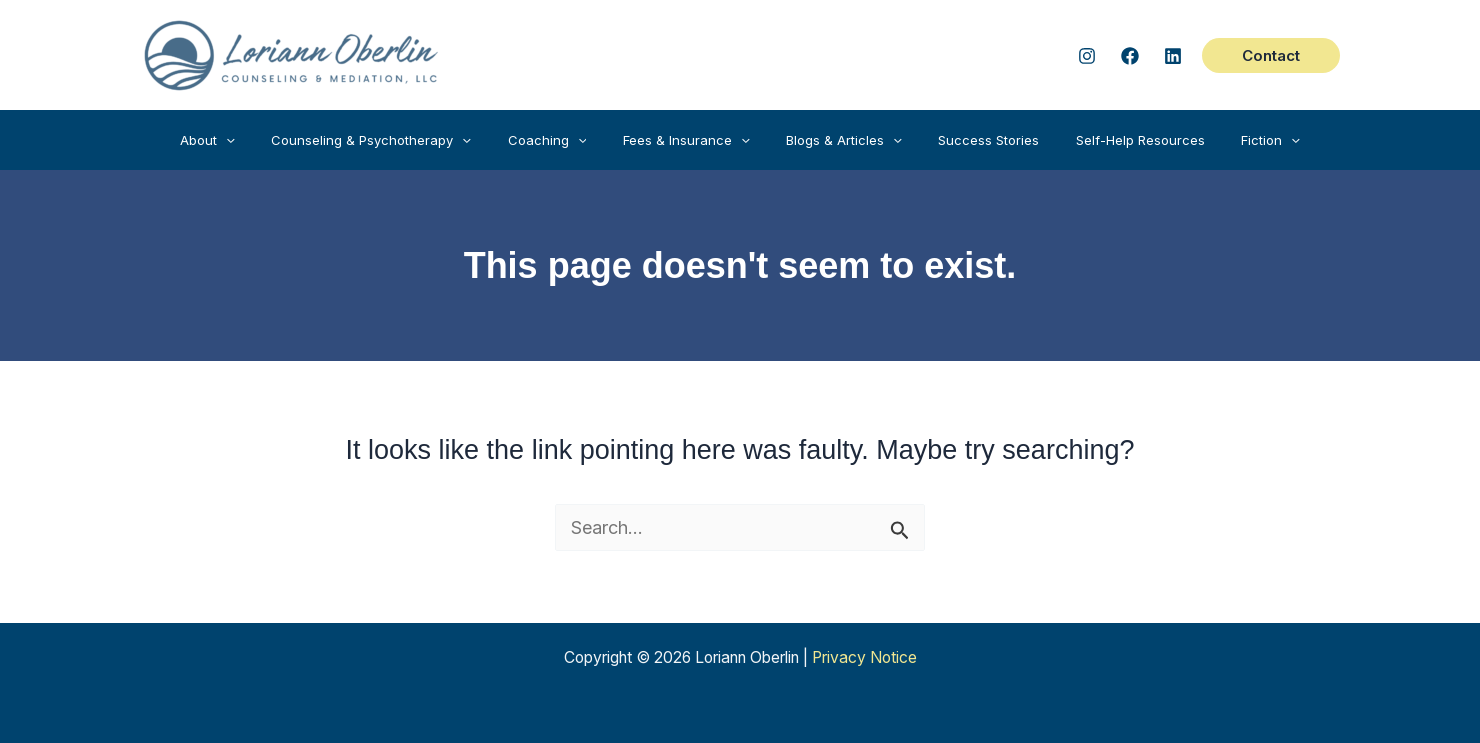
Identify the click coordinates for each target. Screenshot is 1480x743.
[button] (1271, 55)
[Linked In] (1173, 56)
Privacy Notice (864, 657)
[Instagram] (1087, 56)
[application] (263, 140)
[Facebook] (1130, 56)
